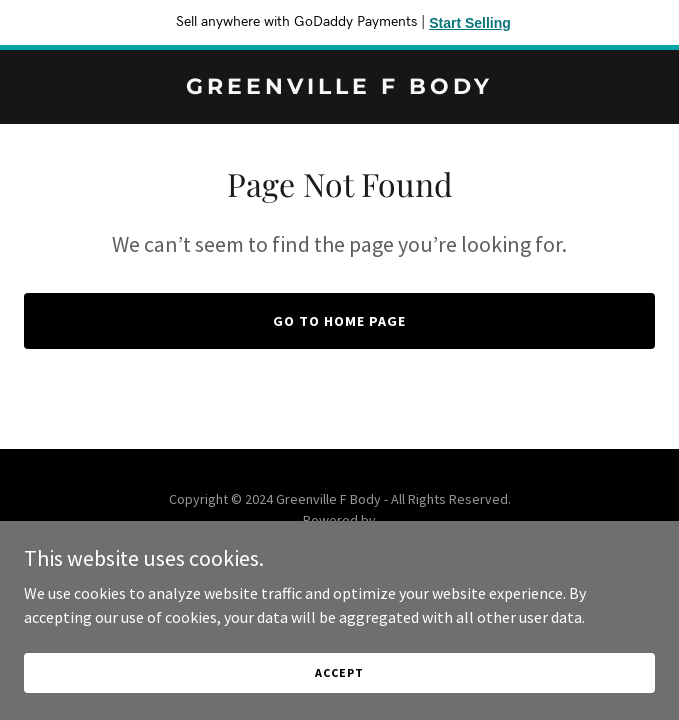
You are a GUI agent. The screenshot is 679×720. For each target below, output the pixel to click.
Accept (339, 672)
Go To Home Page (339, 321)
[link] (339, 88)
